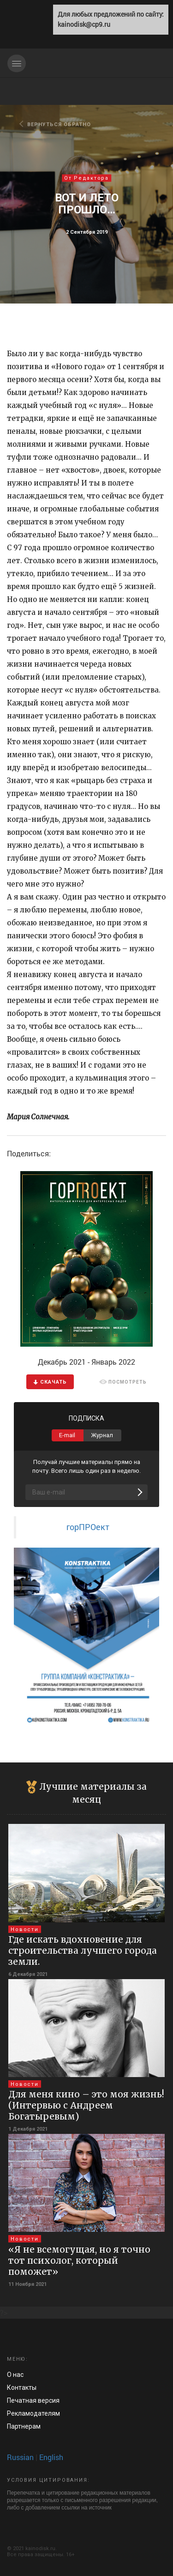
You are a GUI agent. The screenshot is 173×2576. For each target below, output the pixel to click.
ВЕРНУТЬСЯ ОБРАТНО (55, 124)
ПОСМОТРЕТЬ (123, 1382)
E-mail (67, 1435)
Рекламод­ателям (33, 2413)
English (51, 2457)
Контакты (21, 2387)
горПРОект (87, 1527)
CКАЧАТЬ (50, 1382)
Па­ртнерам (24, 2426)
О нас (15, 2374)
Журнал (102, 1435)
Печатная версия (33, 2400)
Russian (20, 2457)
